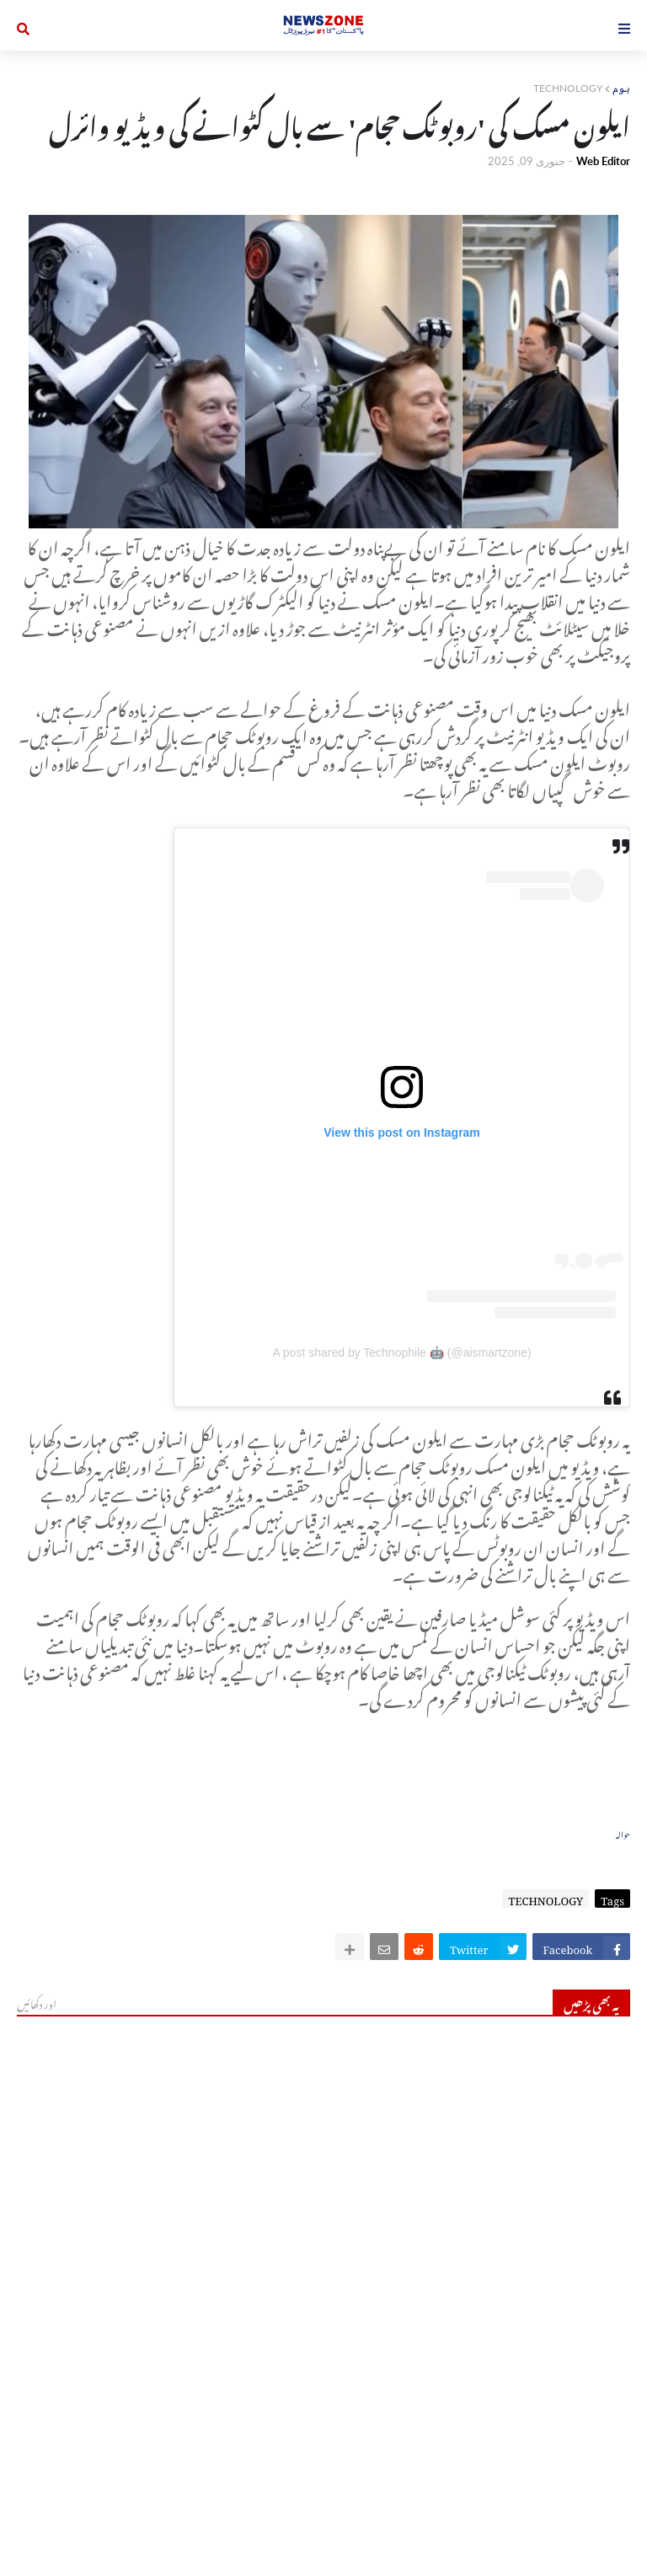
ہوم (621, 88)
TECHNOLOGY (567, 88)
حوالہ (623, 1833)
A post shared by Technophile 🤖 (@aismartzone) (401, 1352)
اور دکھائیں (36, 2002)
